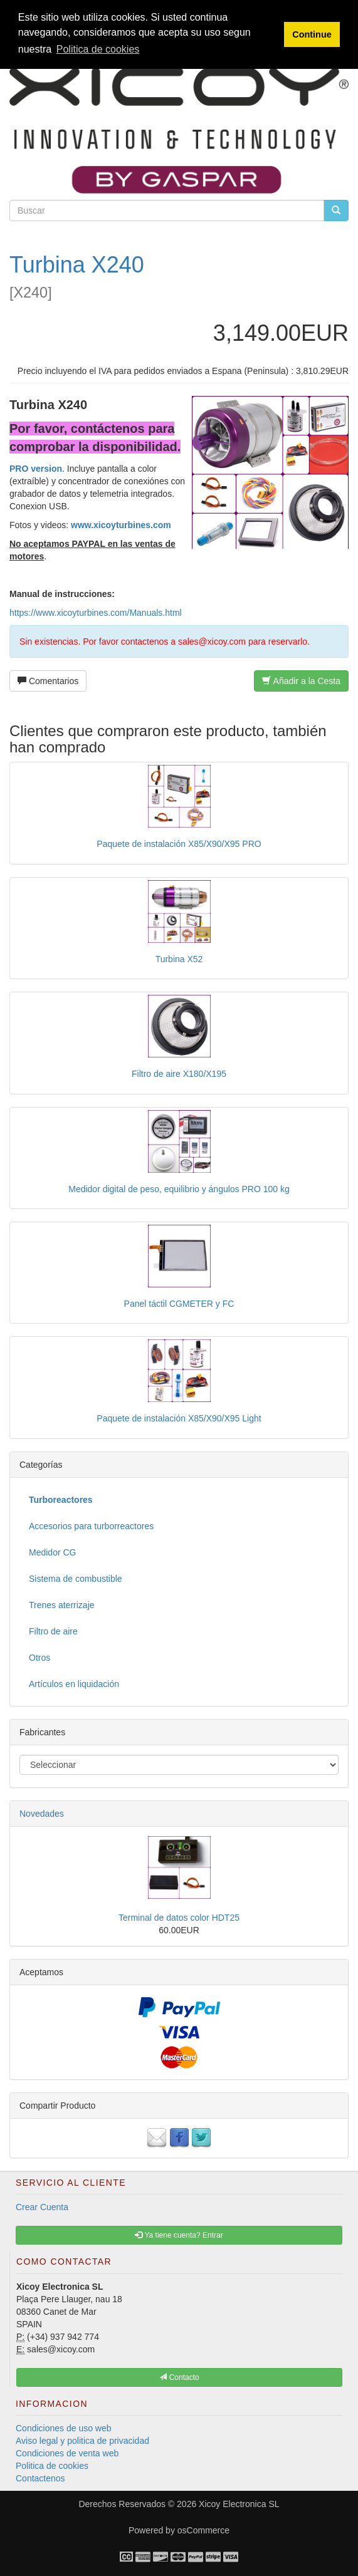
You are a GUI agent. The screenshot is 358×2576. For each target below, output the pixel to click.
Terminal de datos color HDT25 (179, 1918)
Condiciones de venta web (67, 2453)
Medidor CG (52, 1552)
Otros (39, 1658)
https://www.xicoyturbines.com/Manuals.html (95, 613)
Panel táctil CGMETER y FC (179, 1304)
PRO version (35, 469)
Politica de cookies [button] (98, 49)
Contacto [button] (179, 2377)
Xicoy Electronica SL (239, 2504)
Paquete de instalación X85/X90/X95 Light (179, 1418)
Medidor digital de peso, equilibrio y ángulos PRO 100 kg (179, 1189)
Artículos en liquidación (74, 1684)
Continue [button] (311, 34)
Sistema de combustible (75, 1579)
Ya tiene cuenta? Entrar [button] (179, 2235)
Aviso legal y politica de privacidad (82, 2441)
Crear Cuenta (42, 2207)
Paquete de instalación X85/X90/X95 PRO (179, 844)
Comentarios (48, 681)
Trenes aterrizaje (62, 1605)
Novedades (41, 1814)
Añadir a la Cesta (301, 681)
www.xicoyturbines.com (121, 525)
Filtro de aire (53, 1631)
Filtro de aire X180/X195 (179, 1074)
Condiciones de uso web (64, 2428)
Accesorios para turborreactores (91, 1526)
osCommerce (203, 2530)
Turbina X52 (179, 959)
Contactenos (40, 2478)
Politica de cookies (52, 2466)
